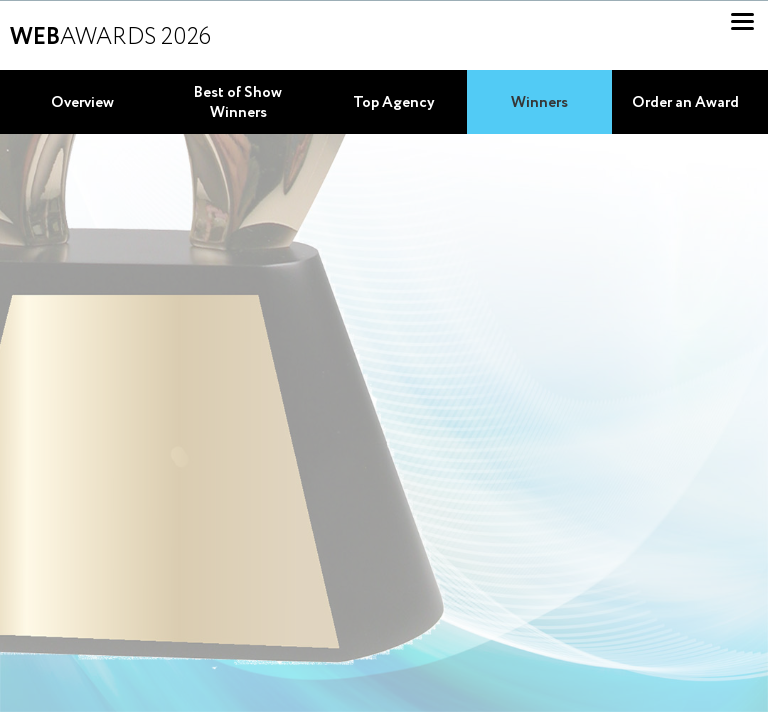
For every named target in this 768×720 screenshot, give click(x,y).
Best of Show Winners (238, 103)
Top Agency (394, 103)
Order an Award (685, 103)
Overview (82, 103)
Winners (539, 103)
